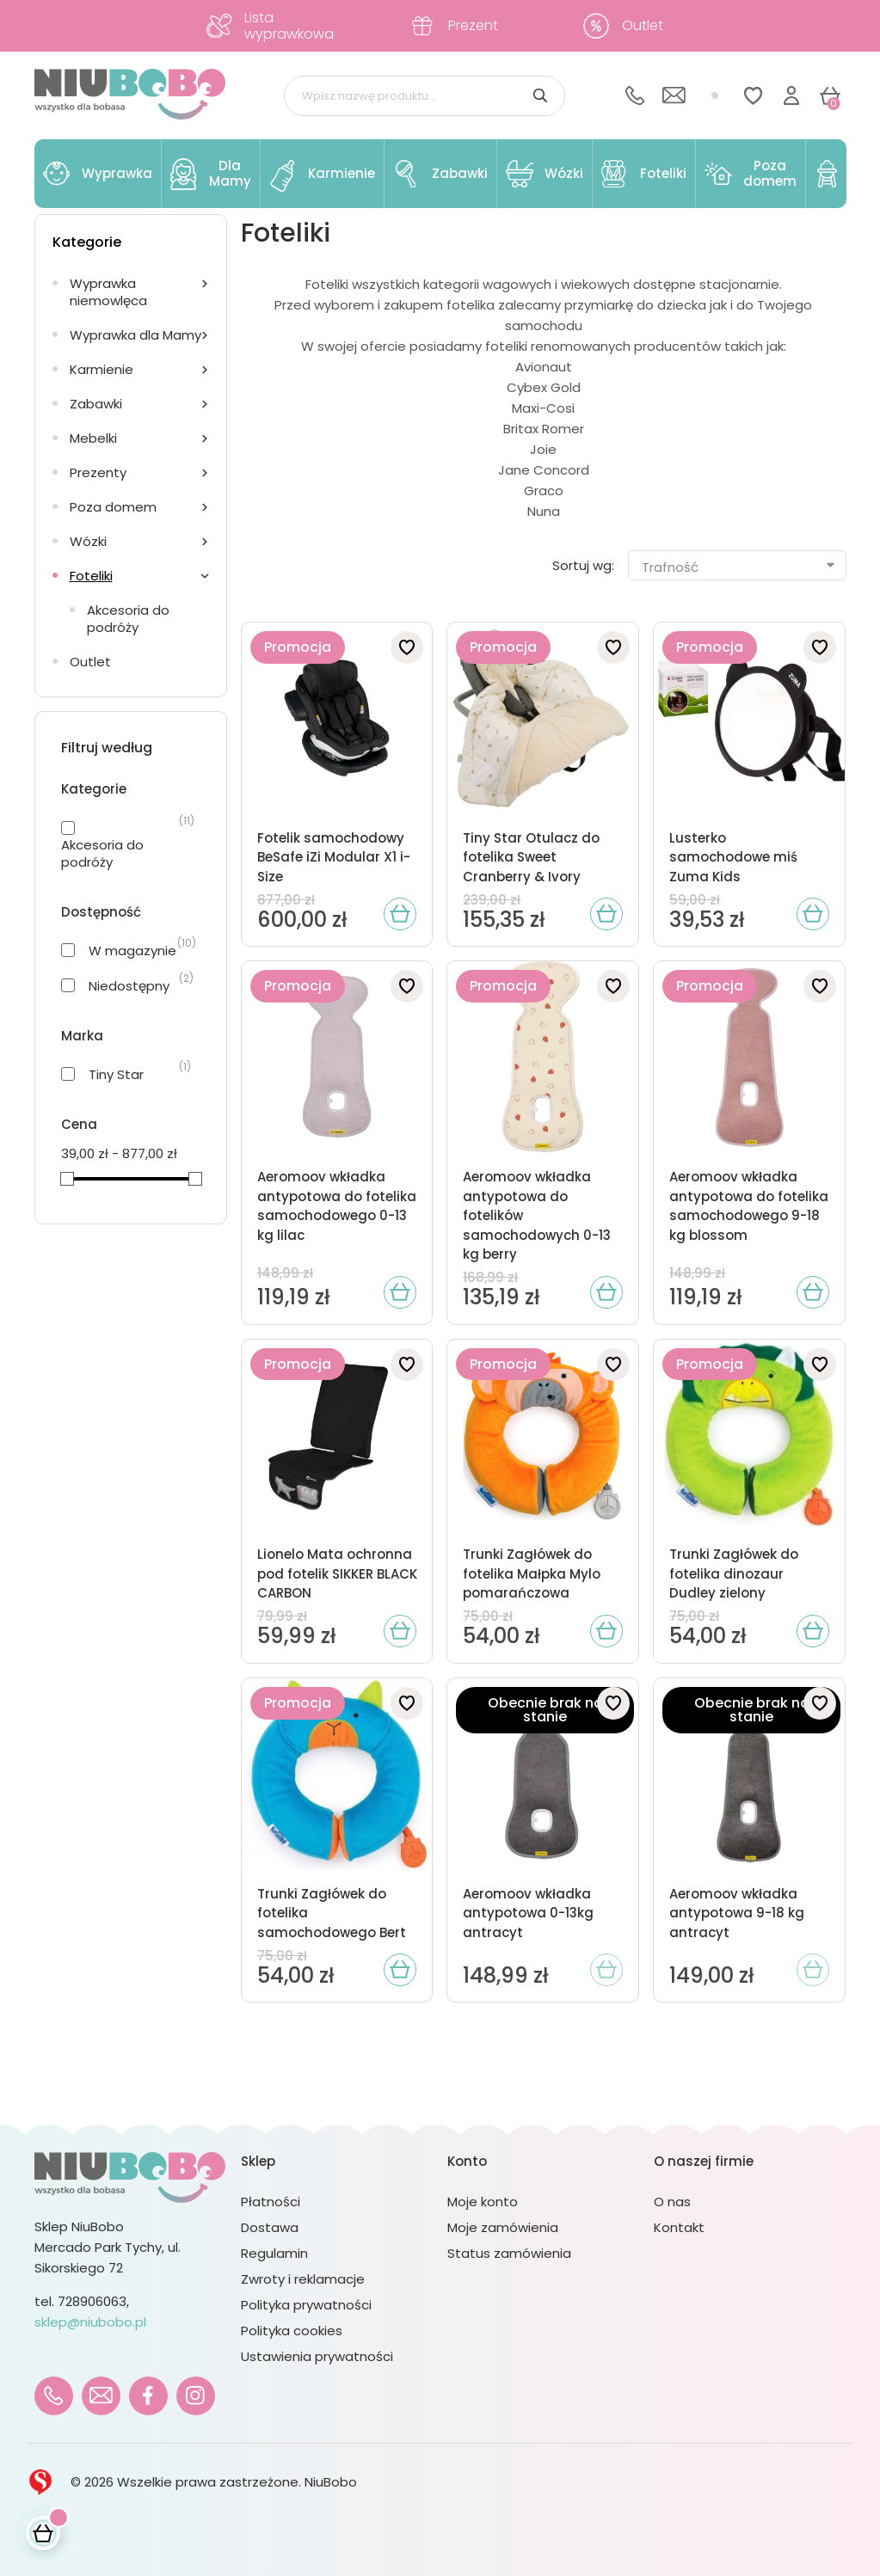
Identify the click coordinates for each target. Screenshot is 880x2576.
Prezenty (98, 472)
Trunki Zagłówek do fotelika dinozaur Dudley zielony (733, 1573)
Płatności (270, 2202)
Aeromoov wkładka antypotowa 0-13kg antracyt (528, 1913)
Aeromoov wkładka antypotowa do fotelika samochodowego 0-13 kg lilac (336, 1206)
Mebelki (93, 438)
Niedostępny (129, 986)
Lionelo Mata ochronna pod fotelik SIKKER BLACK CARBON (337, 1573)
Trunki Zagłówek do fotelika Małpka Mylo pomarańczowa (531, 1573)
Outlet (90, 662)
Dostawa (269, 2227)
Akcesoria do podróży (128, 618)
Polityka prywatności (306, 2305)
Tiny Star (116, 1074)
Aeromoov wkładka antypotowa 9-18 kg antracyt (736, 1913)
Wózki (88, 541)
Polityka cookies (291, 2330)
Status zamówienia (509, 2253)
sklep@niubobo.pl (90, 2322)
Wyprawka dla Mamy (135, 335)
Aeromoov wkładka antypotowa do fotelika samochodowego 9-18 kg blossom (748, 1206)
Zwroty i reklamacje (303, 2279)
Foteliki (91, 576)
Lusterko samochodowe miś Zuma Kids (733, 857)
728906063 (92, 2301)
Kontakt (679, 2227)
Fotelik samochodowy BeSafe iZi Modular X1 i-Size (333, 857)
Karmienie (101, 369)
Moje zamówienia (502, 2227)
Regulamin (274, 2253)
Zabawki (96, 404)
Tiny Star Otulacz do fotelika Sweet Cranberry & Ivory (531, 857)
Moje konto (482, 2202)
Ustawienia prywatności (317, 2356)
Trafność (739, 567)
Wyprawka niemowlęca (108, 292)
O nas (672, 2202)
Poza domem (113, 507)
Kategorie (86, 242)
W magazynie (132, 951)
